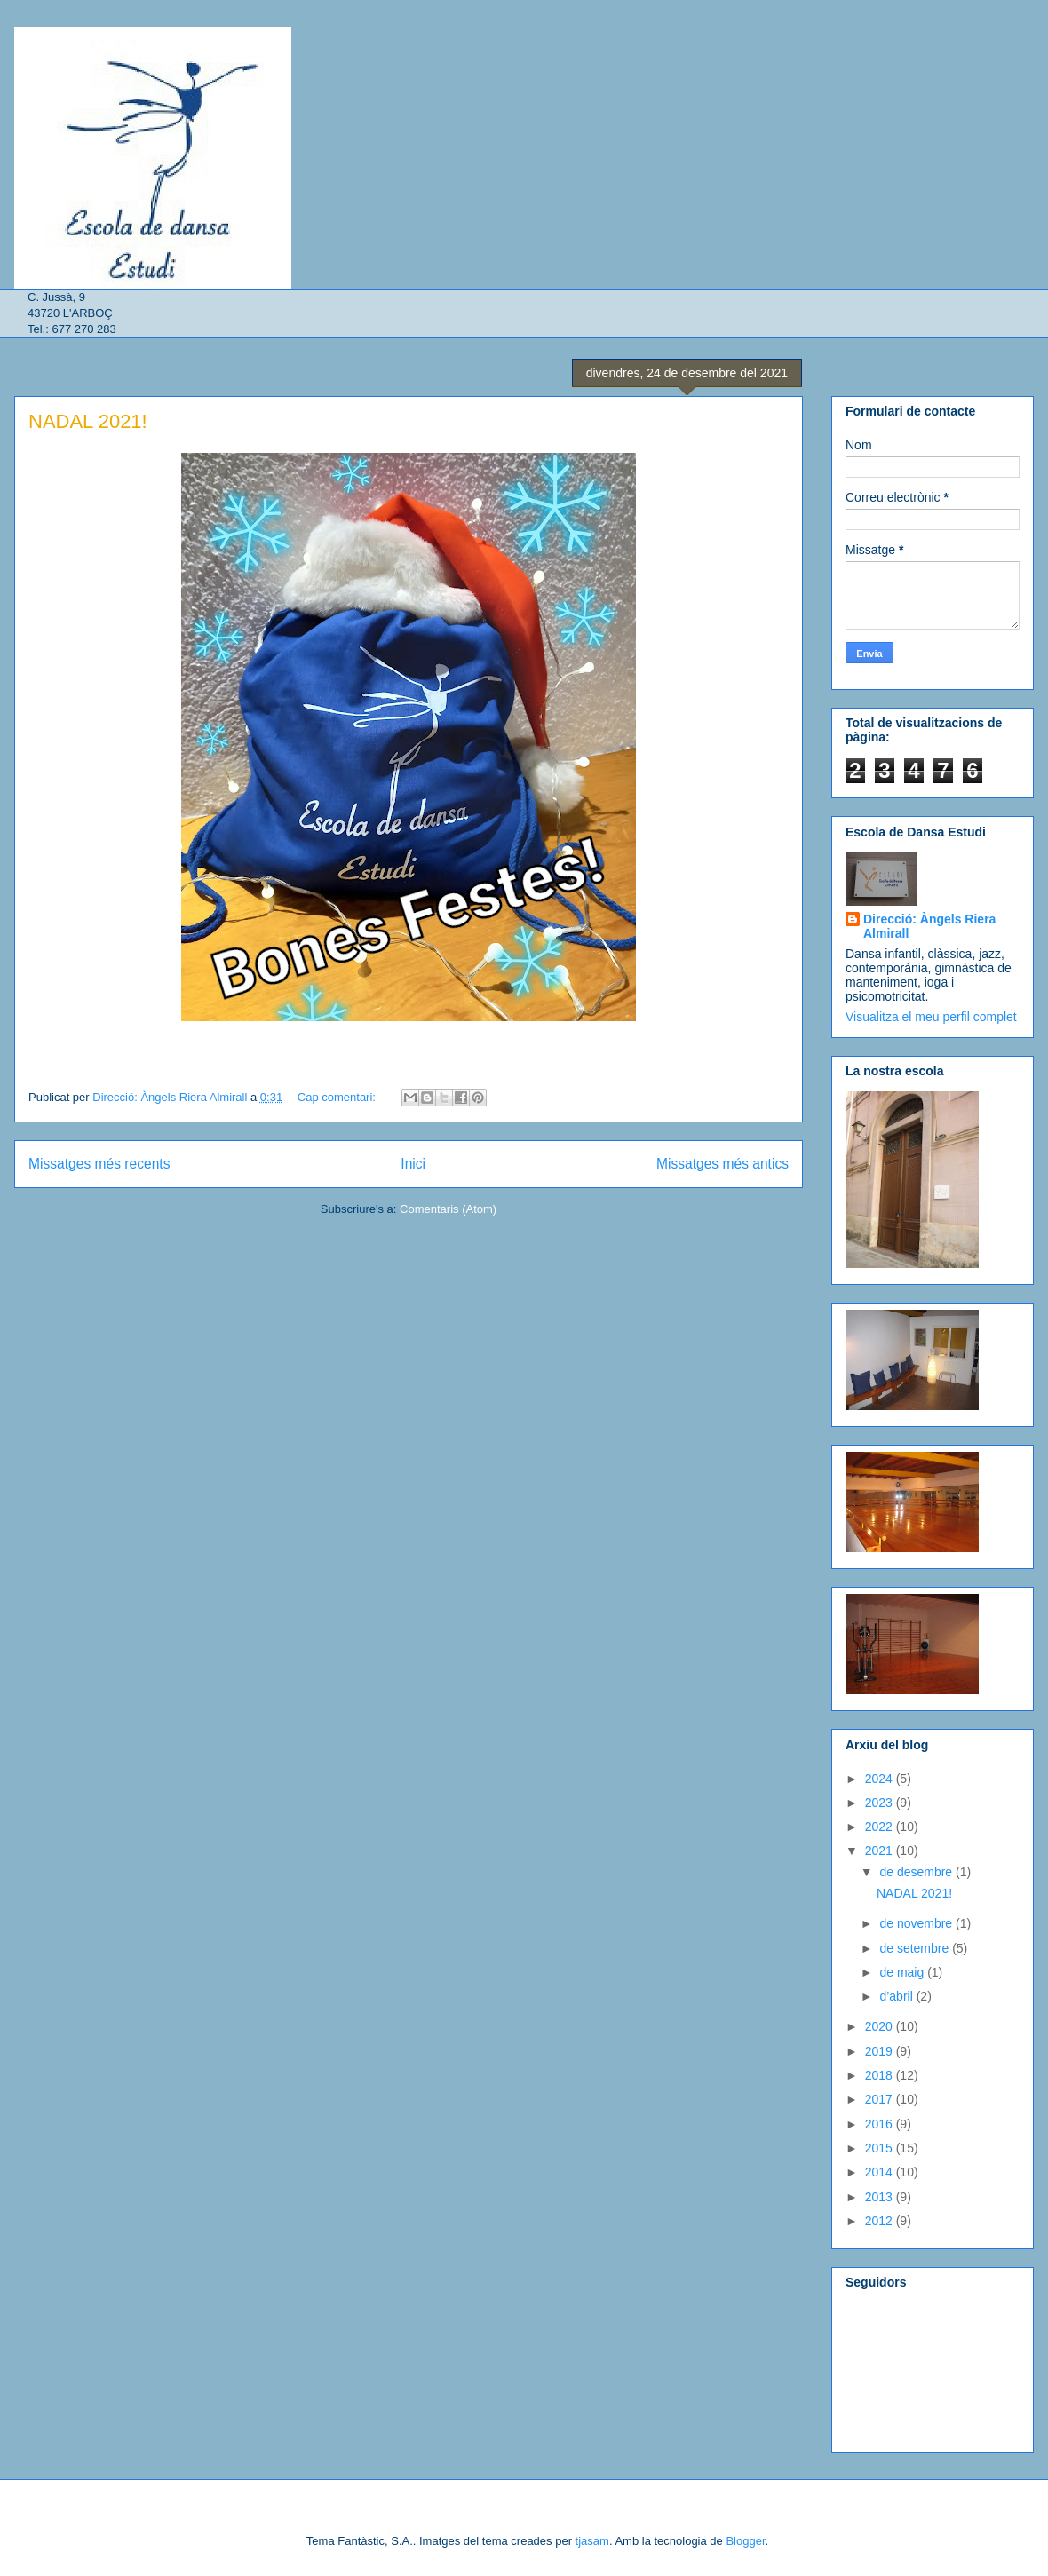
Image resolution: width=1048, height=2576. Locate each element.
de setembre (915, 1948)
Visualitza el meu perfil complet (931, 1017)
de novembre (917, 1923)
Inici (413, 1163)
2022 (880, 1826)
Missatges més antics (722, 1163)
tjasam (592, 2541)
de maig (903, 1972)
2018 (880, 2075)
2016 (880, 2124)
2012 (880, 2221)
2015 (880, 2148)
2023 (880, 1802)
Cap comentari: (338, 1097)
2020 (880, 2026)
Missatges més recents (99, 1163)
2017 (880, 2099)
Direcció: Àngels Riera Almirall (929, 926)
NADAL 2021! (87, 421)
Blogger (745, 2541)
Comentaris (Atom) (448, 1209)
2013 (880, 2197)
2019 (880, 2051)
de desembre (917, 1872)
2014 (880, 2172)
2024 (880, 1778)
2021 (880, 1850)
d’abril (897, 1996)
